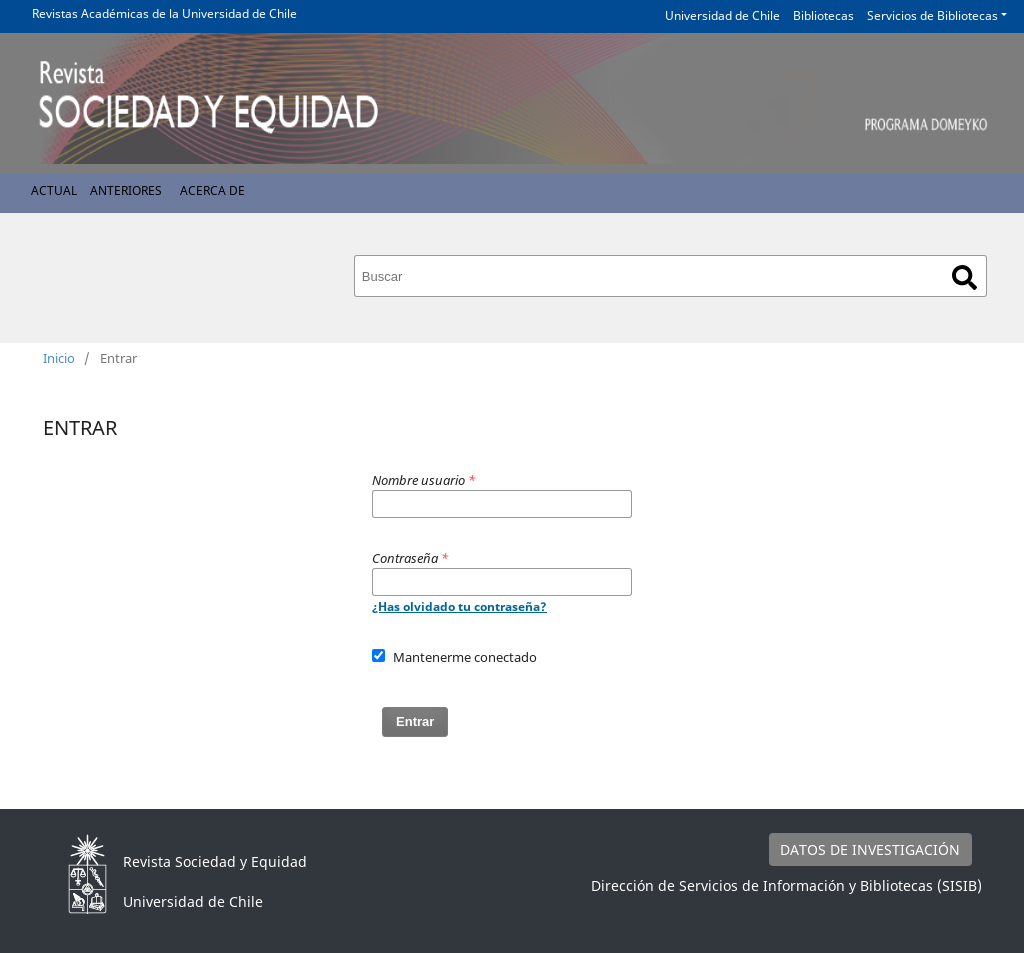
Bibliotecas (823, 15)
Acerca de (212, 190)
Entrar (415, 721)
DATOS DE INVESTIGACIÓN (870, 849)
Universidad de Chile (722, 15)
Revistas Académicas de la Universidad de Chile (164, 13)
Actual (54, 190)
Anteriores (126, 190)
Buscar (964, 277)
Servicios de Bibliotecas (932, 15)
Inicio (59, 358)
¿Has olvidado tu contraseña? (459, 606)
